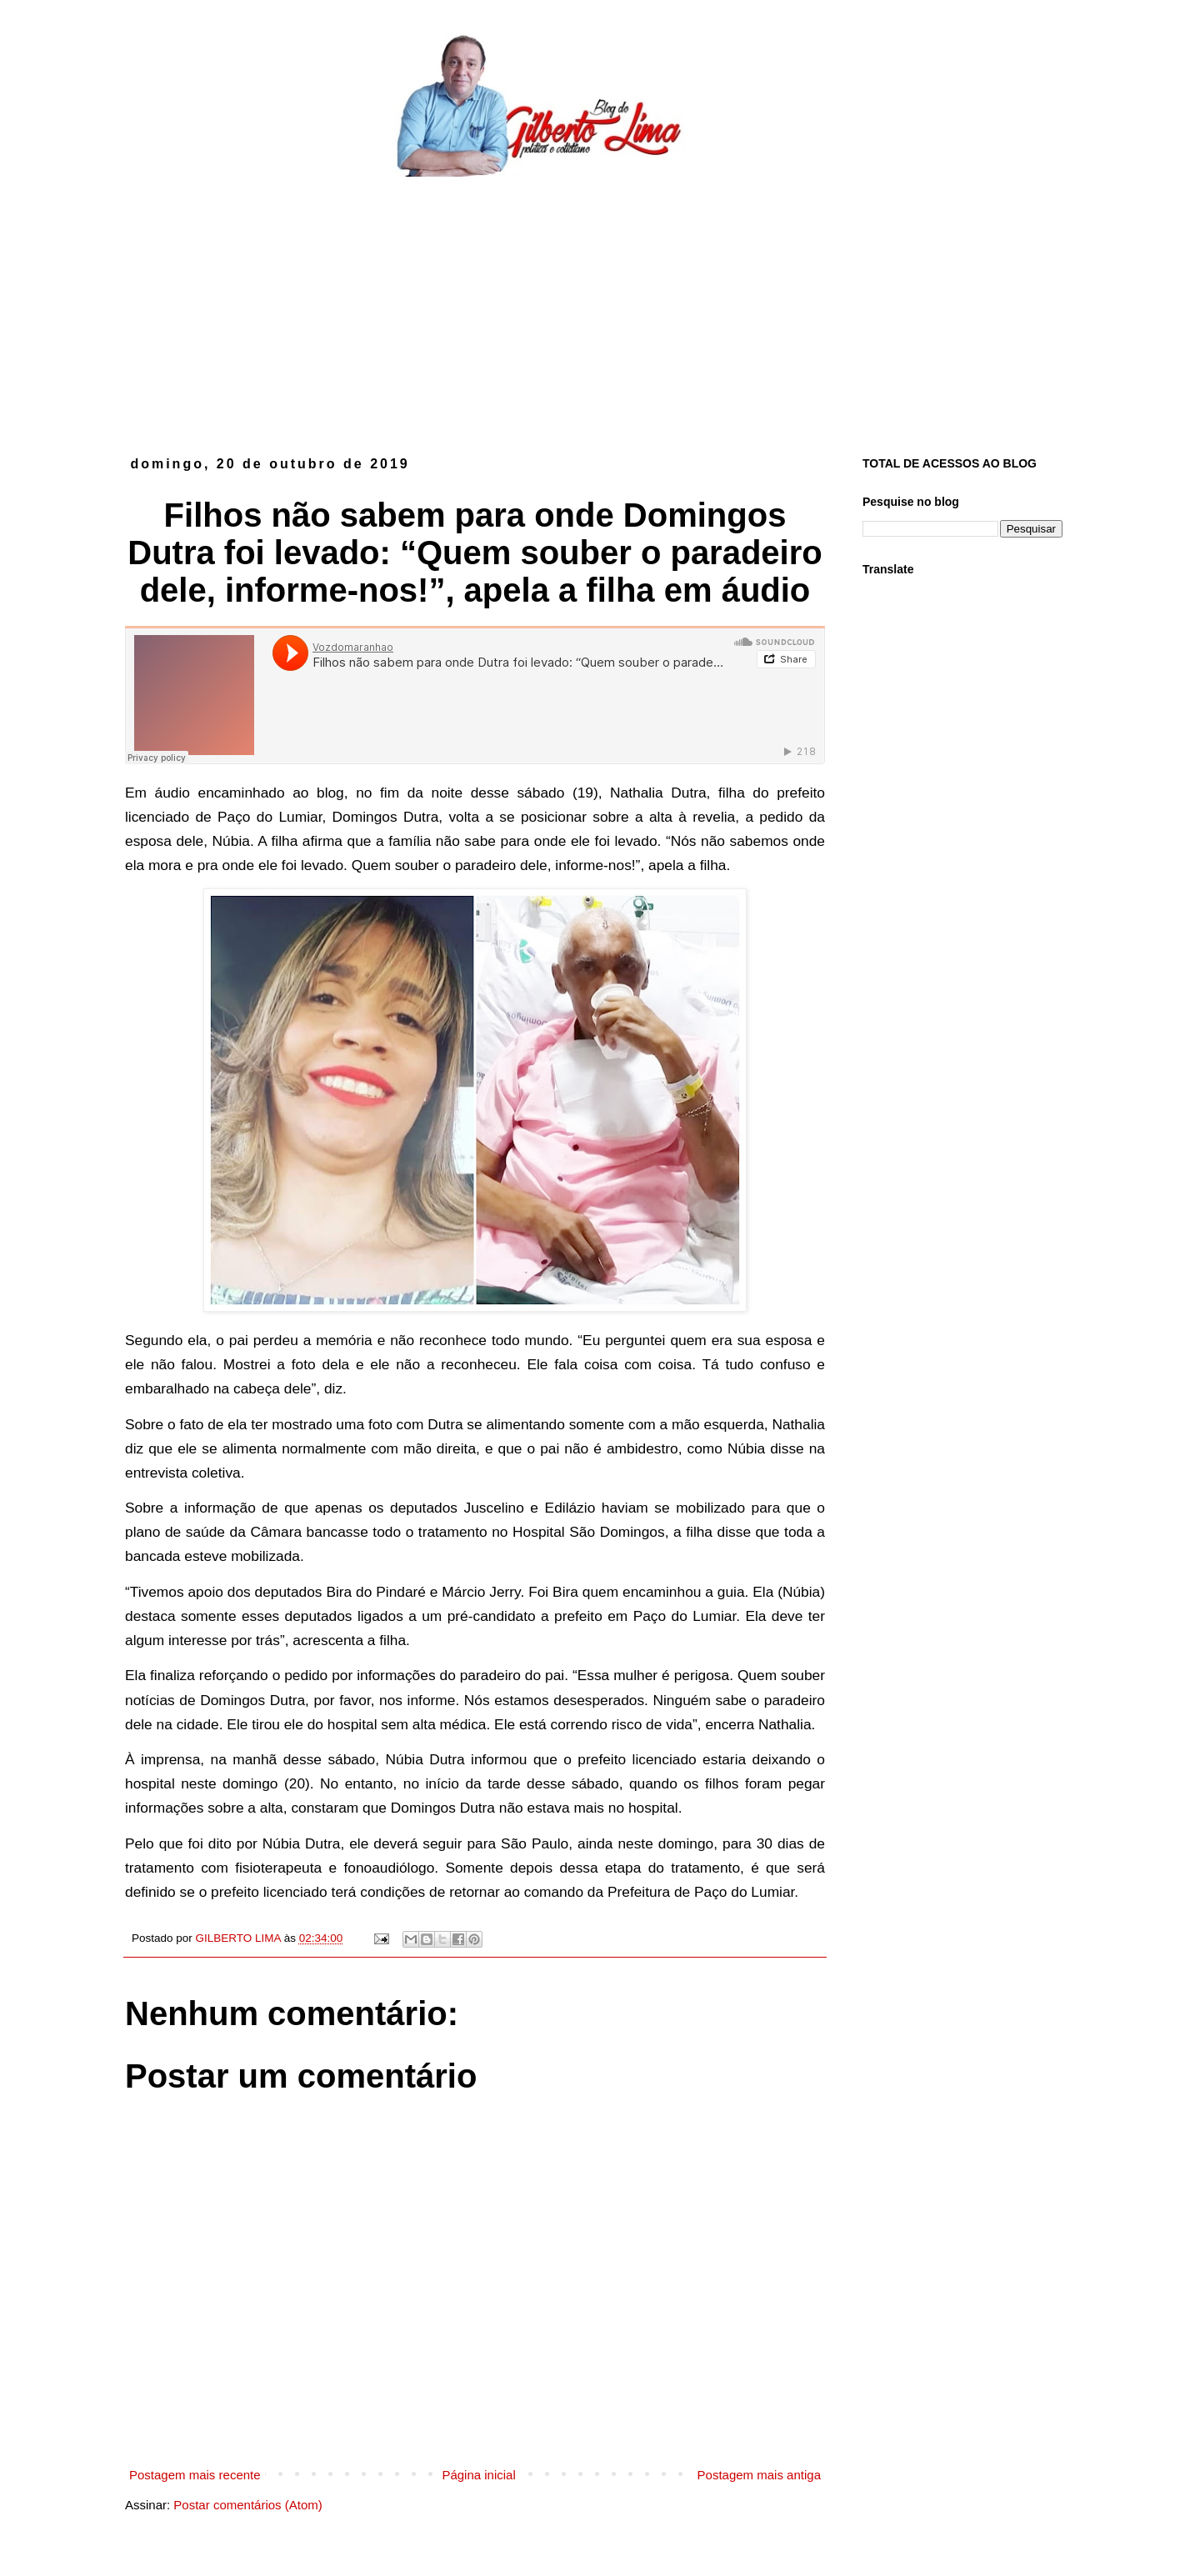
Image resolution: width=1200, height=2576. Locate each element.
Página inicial (478, 2475)
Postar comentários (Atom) (247, 2505)
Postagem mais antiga (759, 2475)
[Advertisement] (600, 302)
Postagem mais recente (195, 2475)
